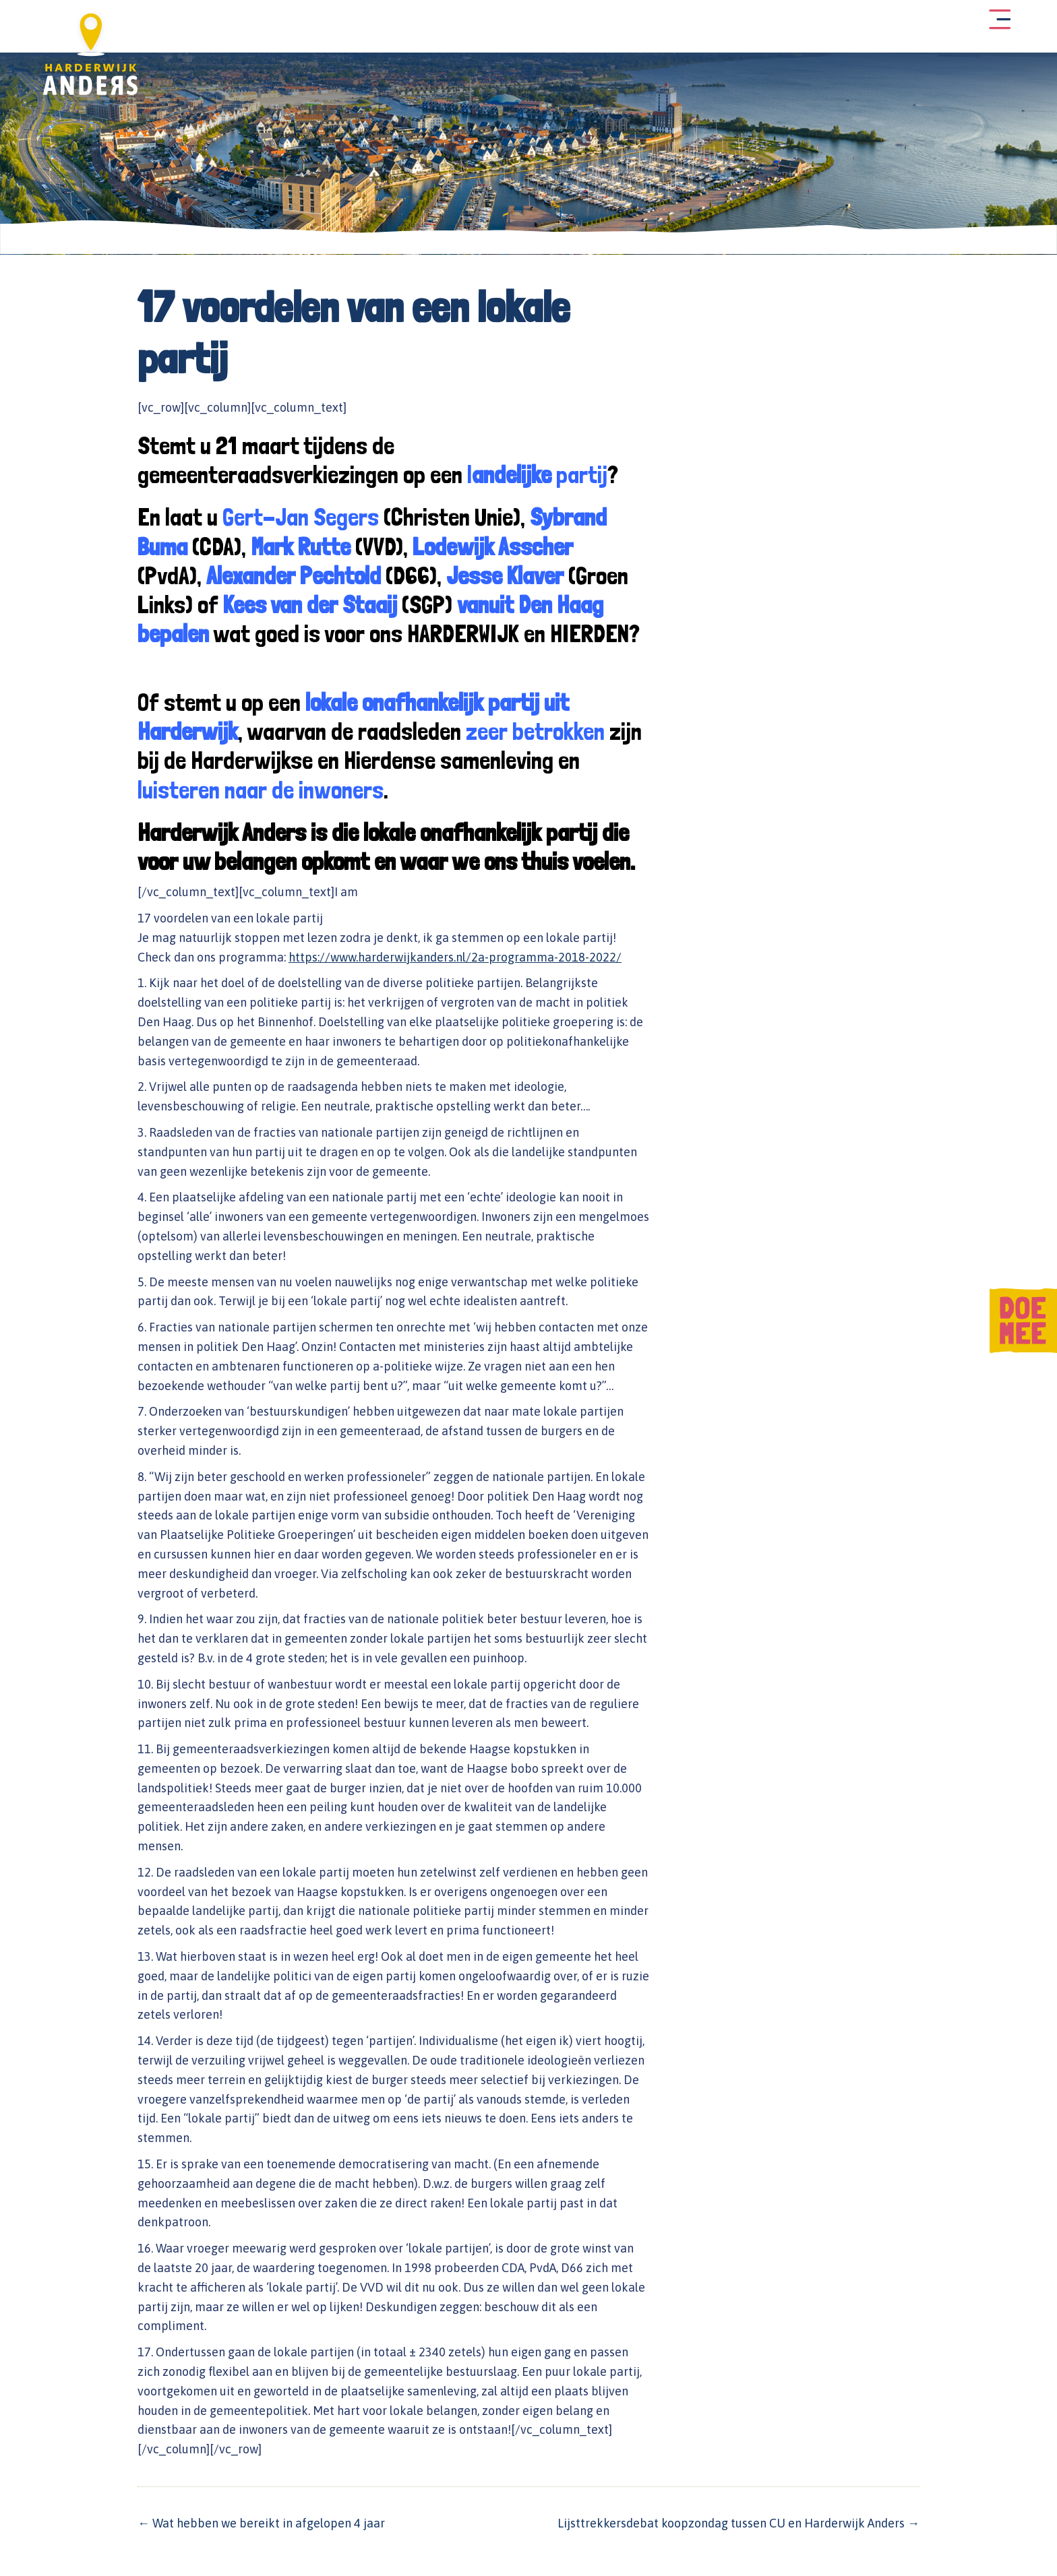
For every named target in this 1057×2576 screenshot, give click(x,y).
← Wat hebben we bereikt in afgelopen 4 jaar (261, 2518)
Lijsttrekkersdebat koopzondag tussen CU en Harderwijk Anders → (738, 2518)
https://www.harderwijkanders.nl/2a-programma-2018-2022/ (455, 952)
